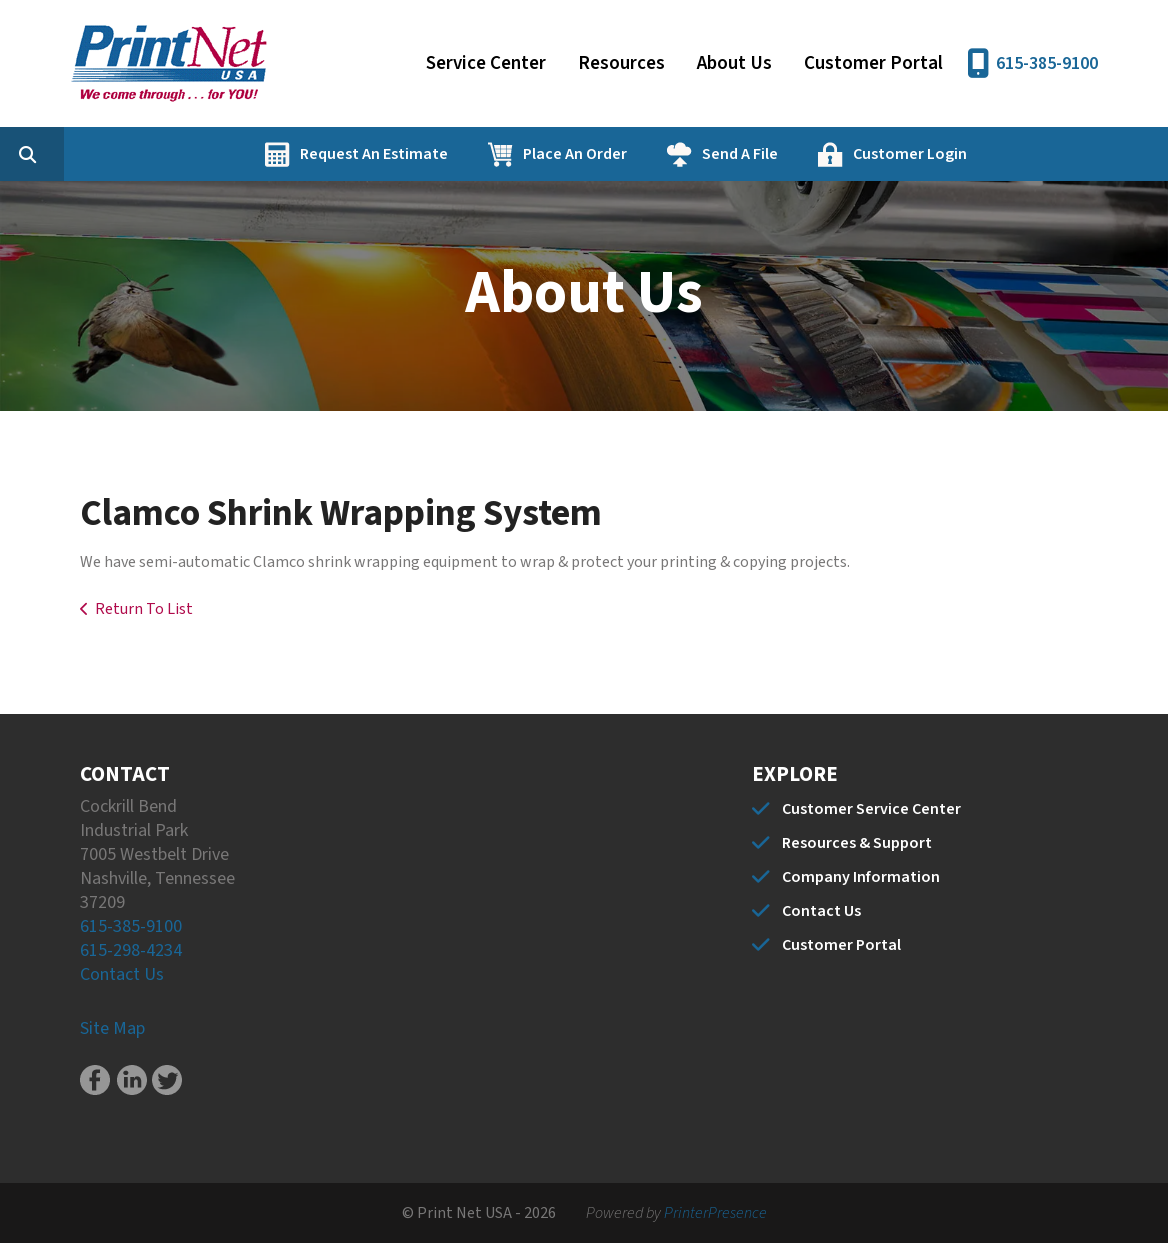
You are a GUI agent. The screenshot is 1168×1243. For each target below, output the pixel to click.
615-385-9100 (1047, 63)
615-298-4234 (131, 950)
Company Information (861, 877)
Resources (621, 63)
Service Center (486, 63)
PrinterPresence (715, 1213)
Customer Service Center (871, 809)
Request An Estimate (469, 154)
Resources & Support (857, 843)
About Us (734, 63)
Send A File (835, 154)
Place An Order (670, 154)
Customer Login (1005, 154)
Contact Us (122, 974)
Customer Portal (873, 63)
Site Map (112, 1028)
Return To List (144, 609)
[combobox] (154, 154)
